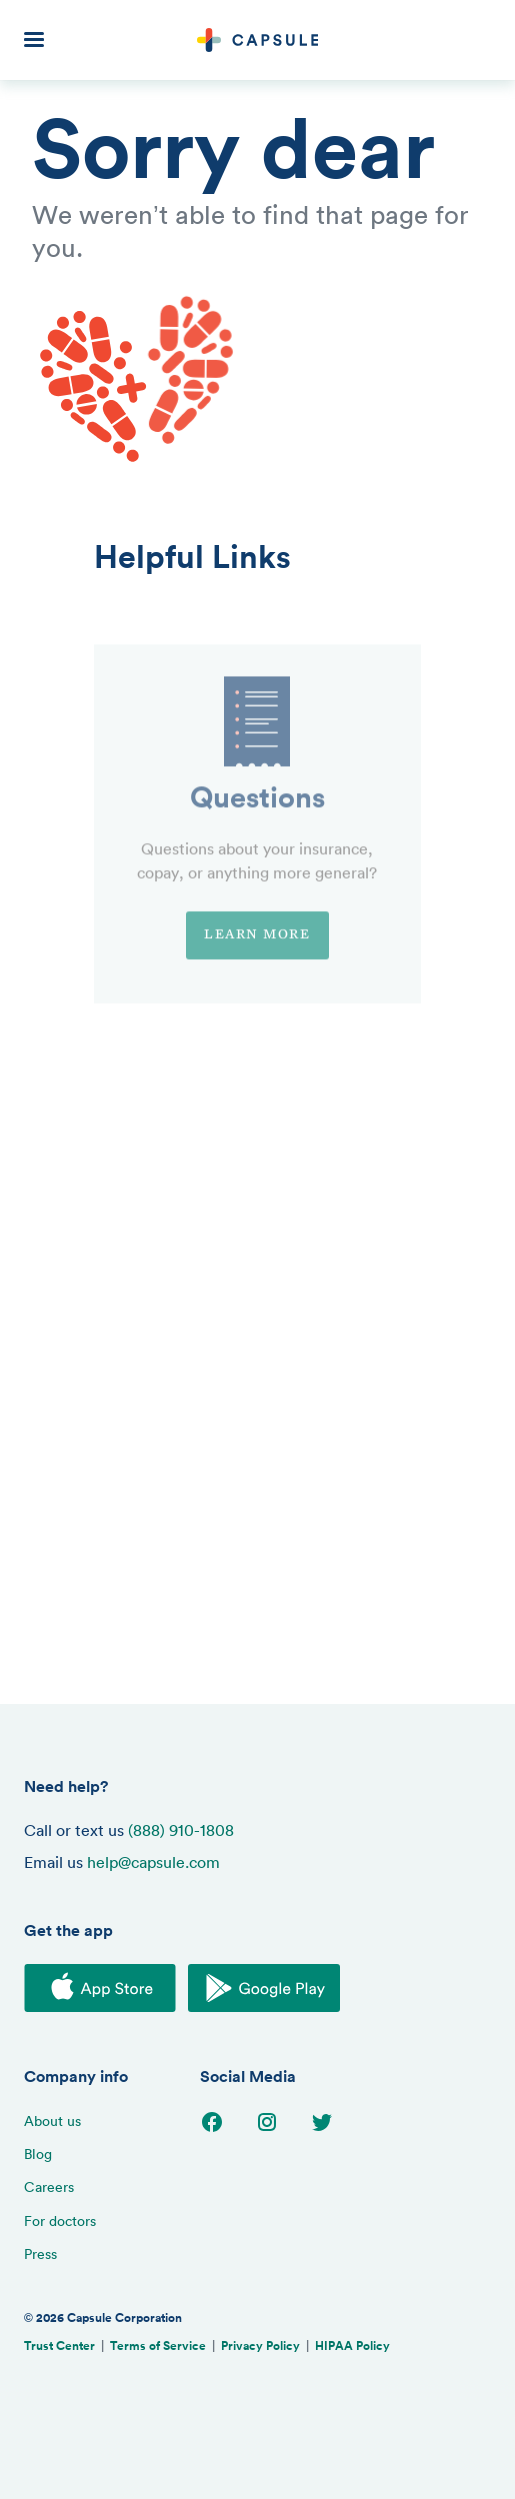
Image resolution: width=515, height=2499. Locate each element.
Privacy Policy (260, 2346)
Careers (49, 2186)
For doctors (60, 2220)
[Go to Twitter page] (322, 2128)
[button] (45, 40)
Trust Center (59, 2346)
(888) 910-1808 (181, 1830)
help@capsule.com (153, 1862)
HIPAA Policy (352, 2346)
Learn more (257, 972)
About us (52, 2120)
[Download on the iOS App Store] (100, 1990)
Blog (38, 2153)
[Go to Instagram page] (267, 2128)
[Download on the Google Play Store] (264, 1990)
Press (40, 2253)
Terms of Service (158, 2346)
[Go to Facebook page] (212, 2128)
